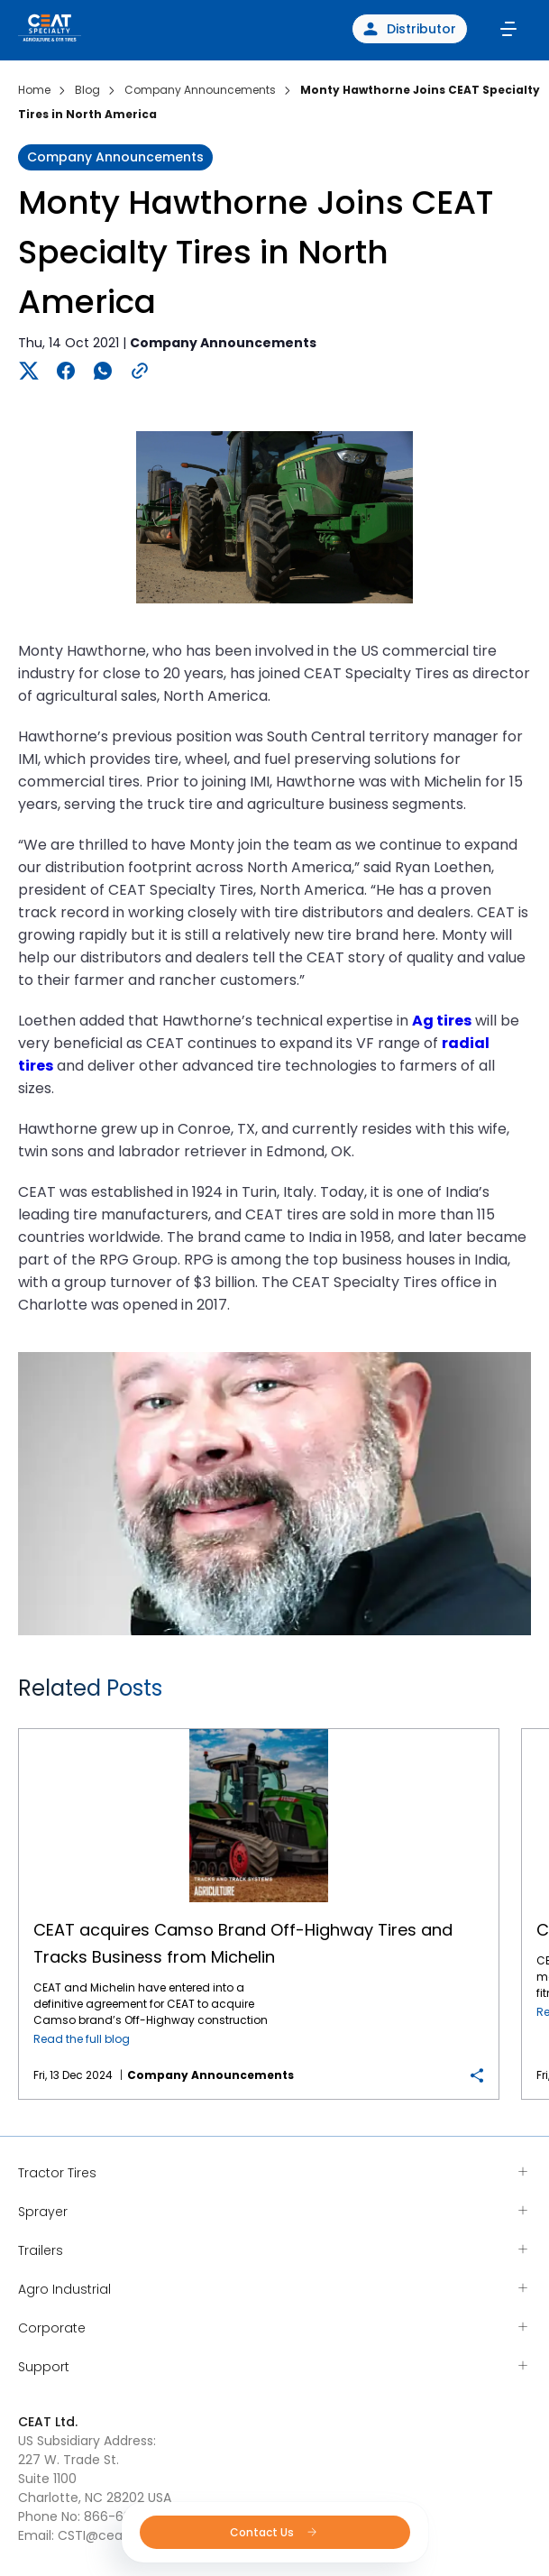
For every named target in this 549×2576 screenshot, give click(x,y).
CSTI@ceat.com (109, 2535)
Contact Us (274, 2532)
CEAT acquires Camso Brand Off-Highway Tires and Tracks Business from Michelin (259, 1729)
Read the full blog (81, 2039)
